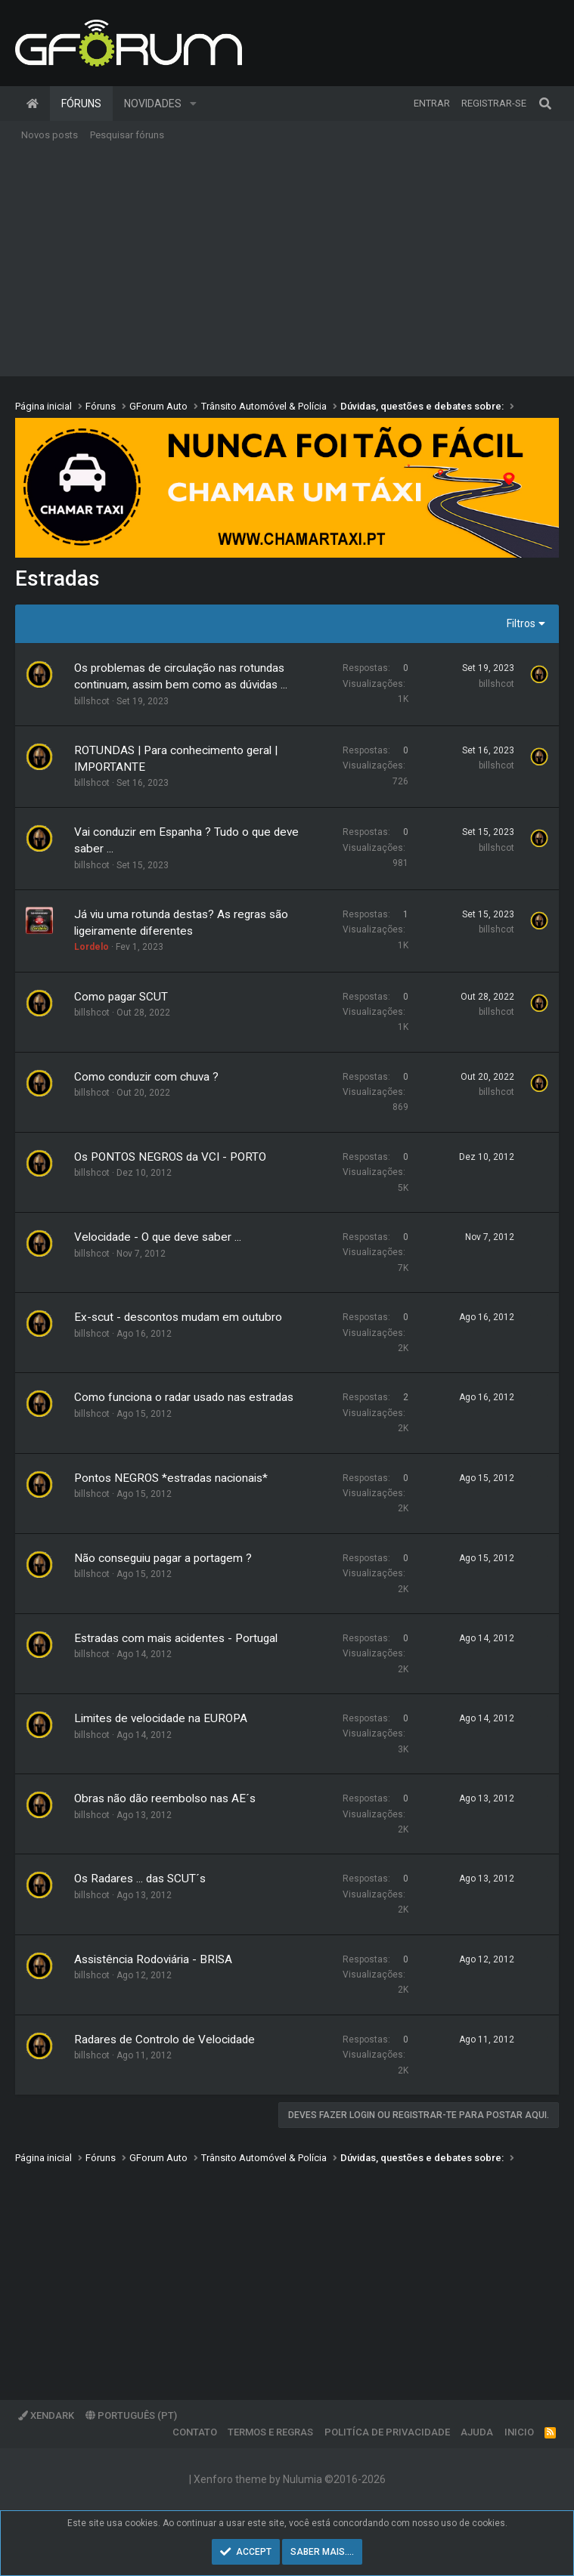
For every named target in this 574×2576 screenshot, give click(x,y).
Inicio (519, 2432)
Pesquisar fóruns (127, 135)
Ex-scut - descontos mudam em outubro (178, 1317)
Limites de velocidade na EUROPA (160, 1718)
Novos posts (49, 135)
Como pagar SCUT (121, 996)
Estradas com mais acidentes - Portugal (176, 1638)
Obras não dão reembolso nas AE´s (165, 1798)
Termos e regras (270, 2432)
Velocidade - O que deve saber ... (157, 1237)
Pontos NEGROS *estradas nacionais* (171, 1478)
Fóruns (81, 103)
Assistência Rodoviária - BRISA (153, 1959)
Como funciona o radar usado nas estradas (183, 1397)
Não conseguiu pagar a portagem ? (163, 1558)
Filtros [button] (521, 623)
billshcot (92, 701)
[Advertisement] (287, 263)
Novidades (153, 103)
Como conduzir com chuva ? (146, 1077)
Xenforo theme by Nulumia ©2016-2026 (290, 2479)
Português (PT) (131, 2415)
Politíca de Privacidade (387, 2432)
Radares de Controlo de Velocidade (164, 2039)
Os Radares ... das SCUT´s (140, 1878)
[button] (193, 103)
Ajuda (477, 2432)
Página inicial (32, 103)
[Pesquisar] (545, 103)
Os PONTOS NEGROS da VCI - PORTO (170, 1157)
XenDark (46, 2415)
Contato (194, 2432)
